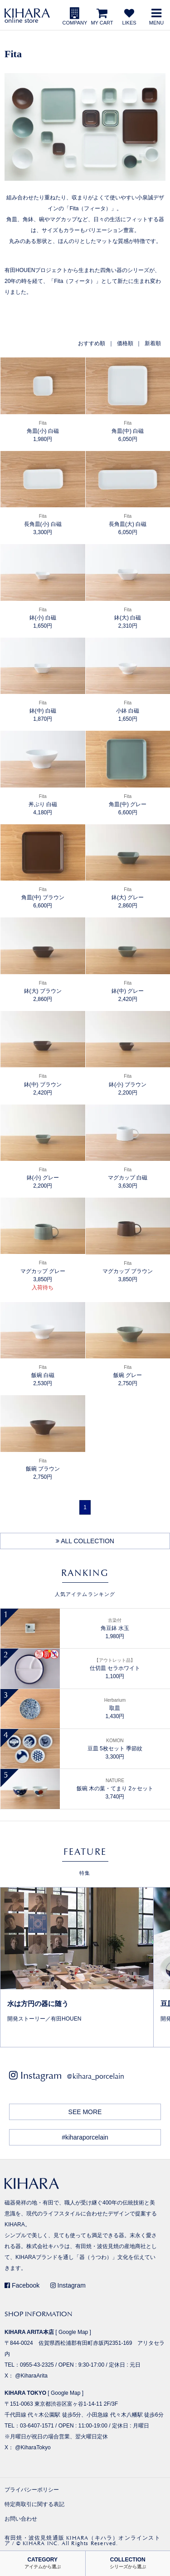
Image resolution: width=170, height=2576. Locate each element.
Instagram (68, 2285)
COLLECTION (128, 2563)
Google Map (73, 2332)
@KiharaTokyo (32, 2447)
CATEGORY (42, 2563)
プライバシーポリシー (32, 2490)
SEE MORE (85, 2111)
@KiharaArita (31, 2376)
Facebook (22, 2285)
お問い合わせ (21, 2519)
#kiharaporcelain (85, 2137)
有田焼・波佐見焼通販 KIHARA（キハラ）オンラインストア (82, 2540)
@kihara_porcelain (95, 2076)
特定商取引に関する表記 (34, 2504)
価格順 (125, 343)
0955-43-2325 (37, 2365)
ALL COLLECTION (85, 1541)
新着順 (153, 343)
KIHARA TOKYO (25, 2393)
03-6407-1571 (37, 2425)
